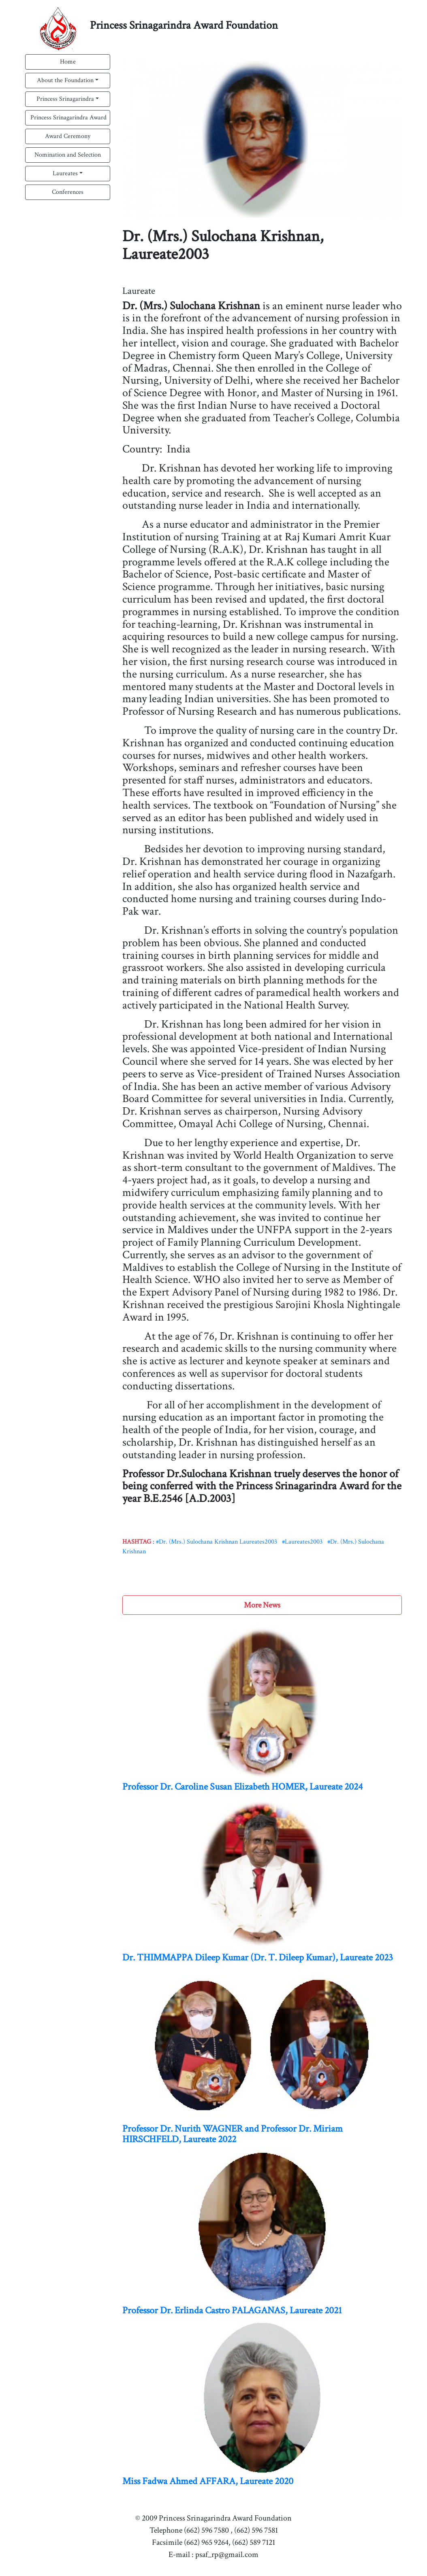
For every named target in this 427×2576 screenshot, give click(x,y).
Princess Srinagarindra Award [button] (68, 117)
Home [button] (68, 61)
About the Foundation (65, 80)
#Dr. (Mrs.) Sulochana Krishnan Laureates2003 (216, 1542)
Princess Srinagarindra (65, 99)
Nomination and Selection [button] (67, 155)
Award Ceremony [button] (67, 136)
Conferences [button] (67, 192)
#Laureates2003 (302, 1542)
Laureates (65, 173)
